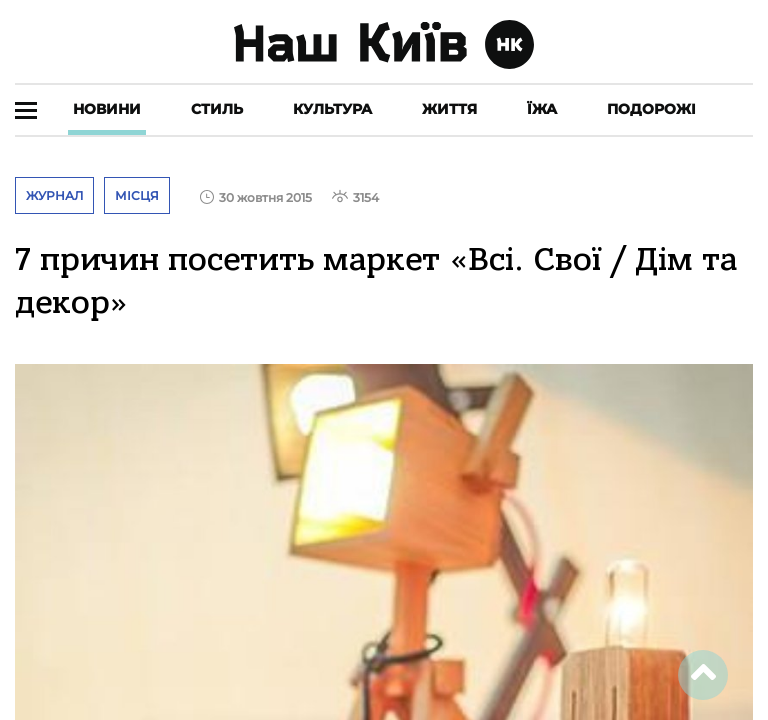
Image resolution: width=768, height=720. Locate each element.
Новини (107, 109)
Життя (449, 109)
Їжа (542, 109)
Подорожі (651, 109)
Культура (332, 109)
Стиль (217, 109)
